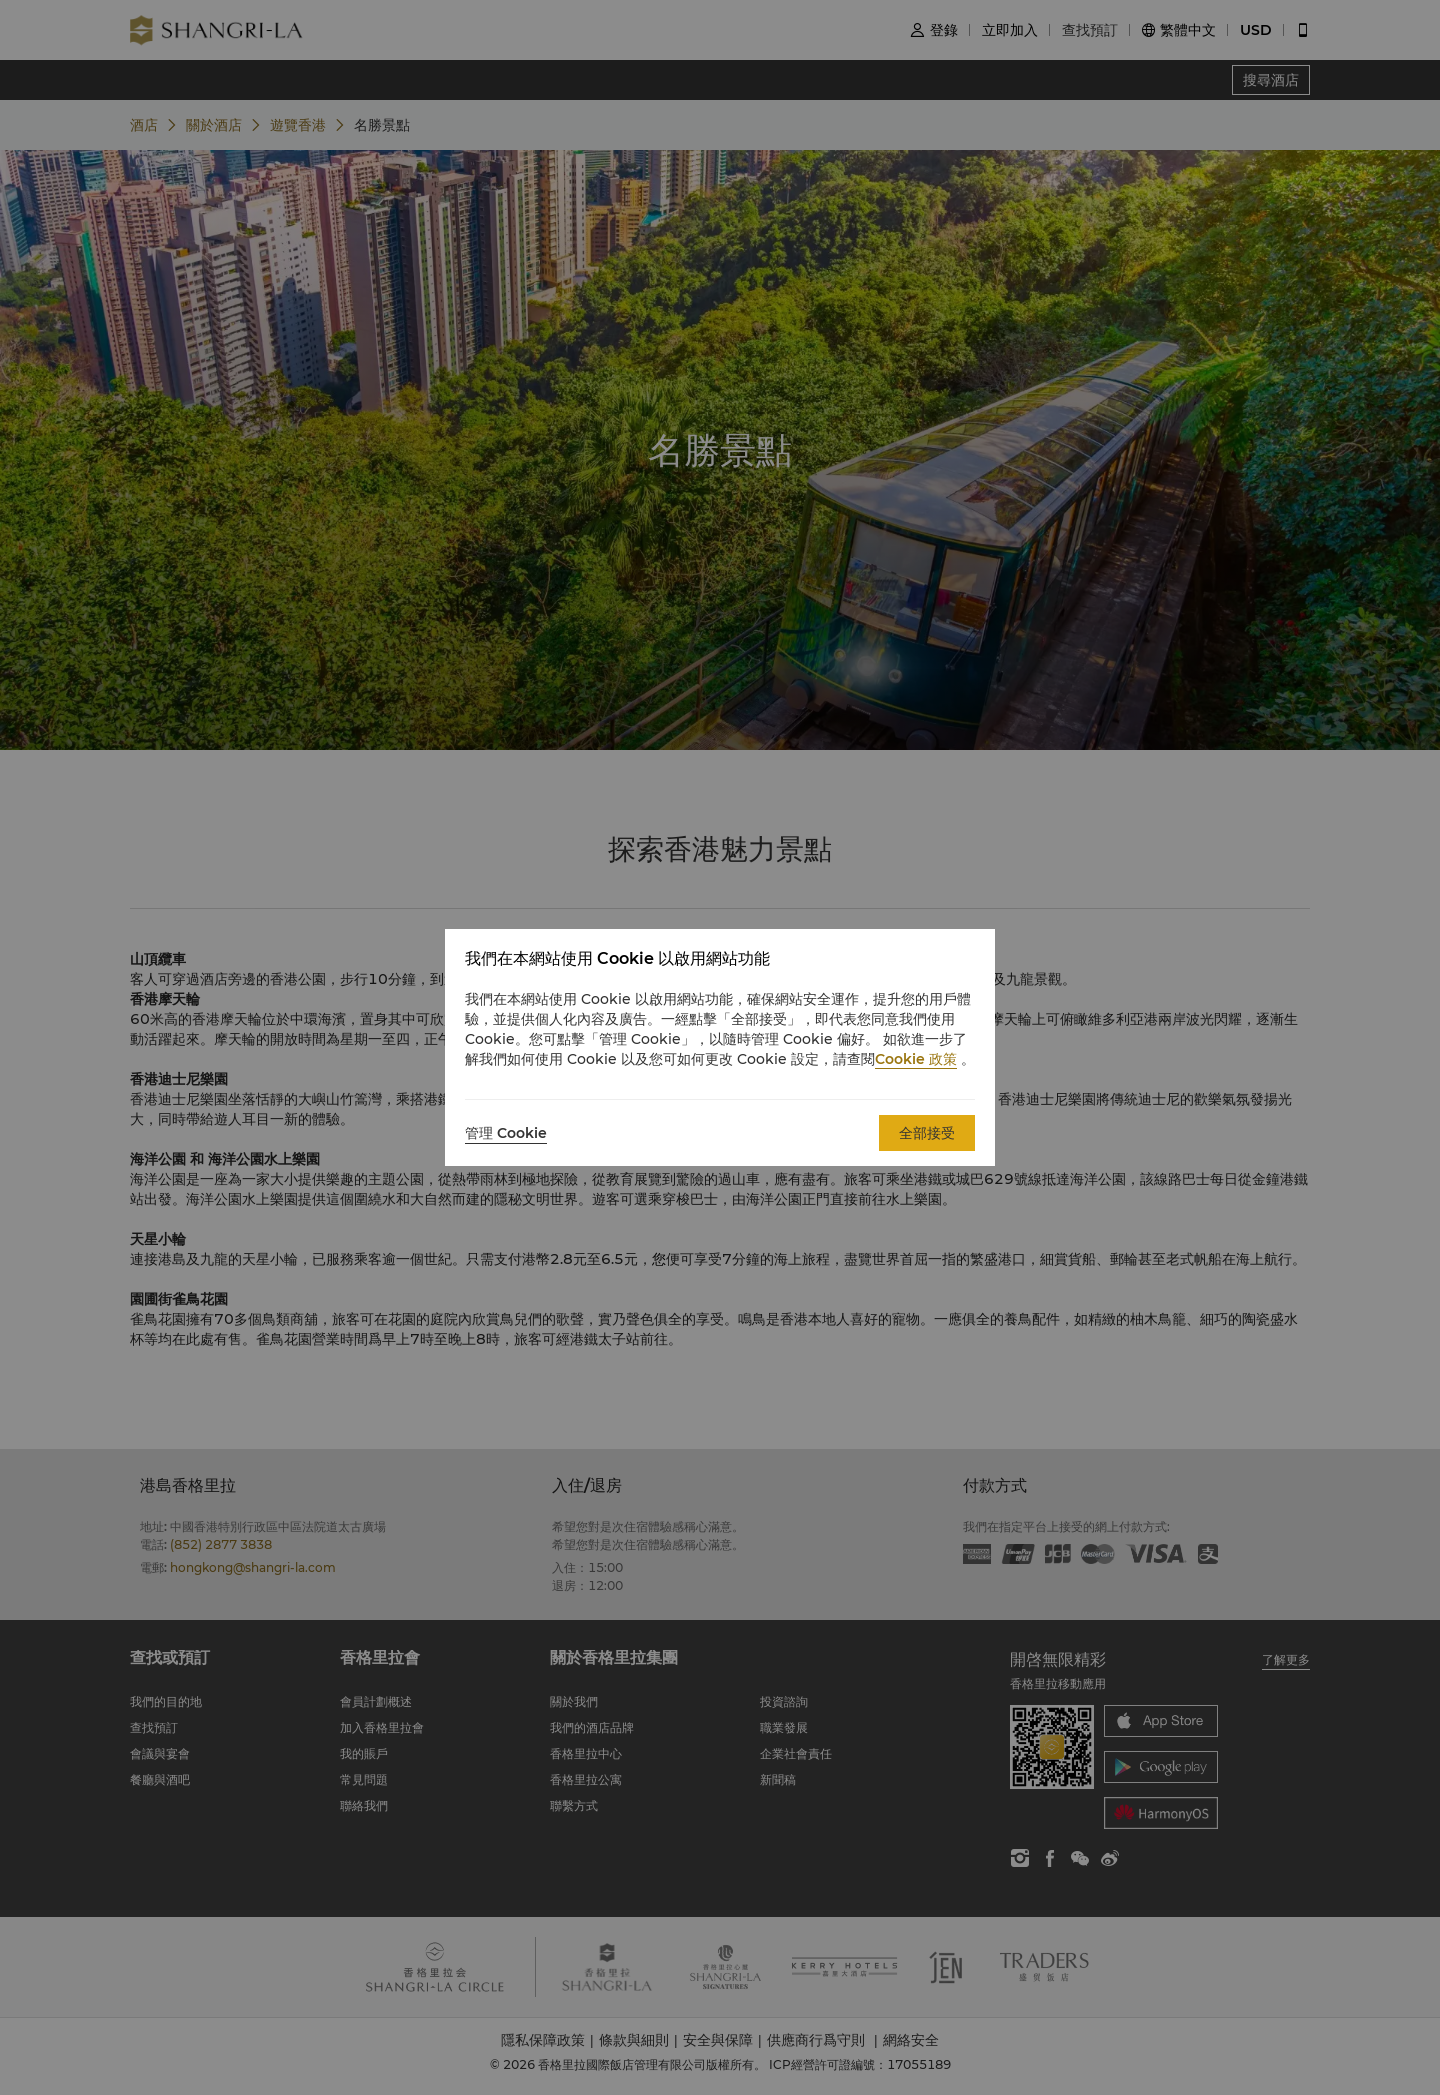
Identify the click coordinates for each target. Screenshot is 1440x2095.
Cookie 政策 (916, 1059)
